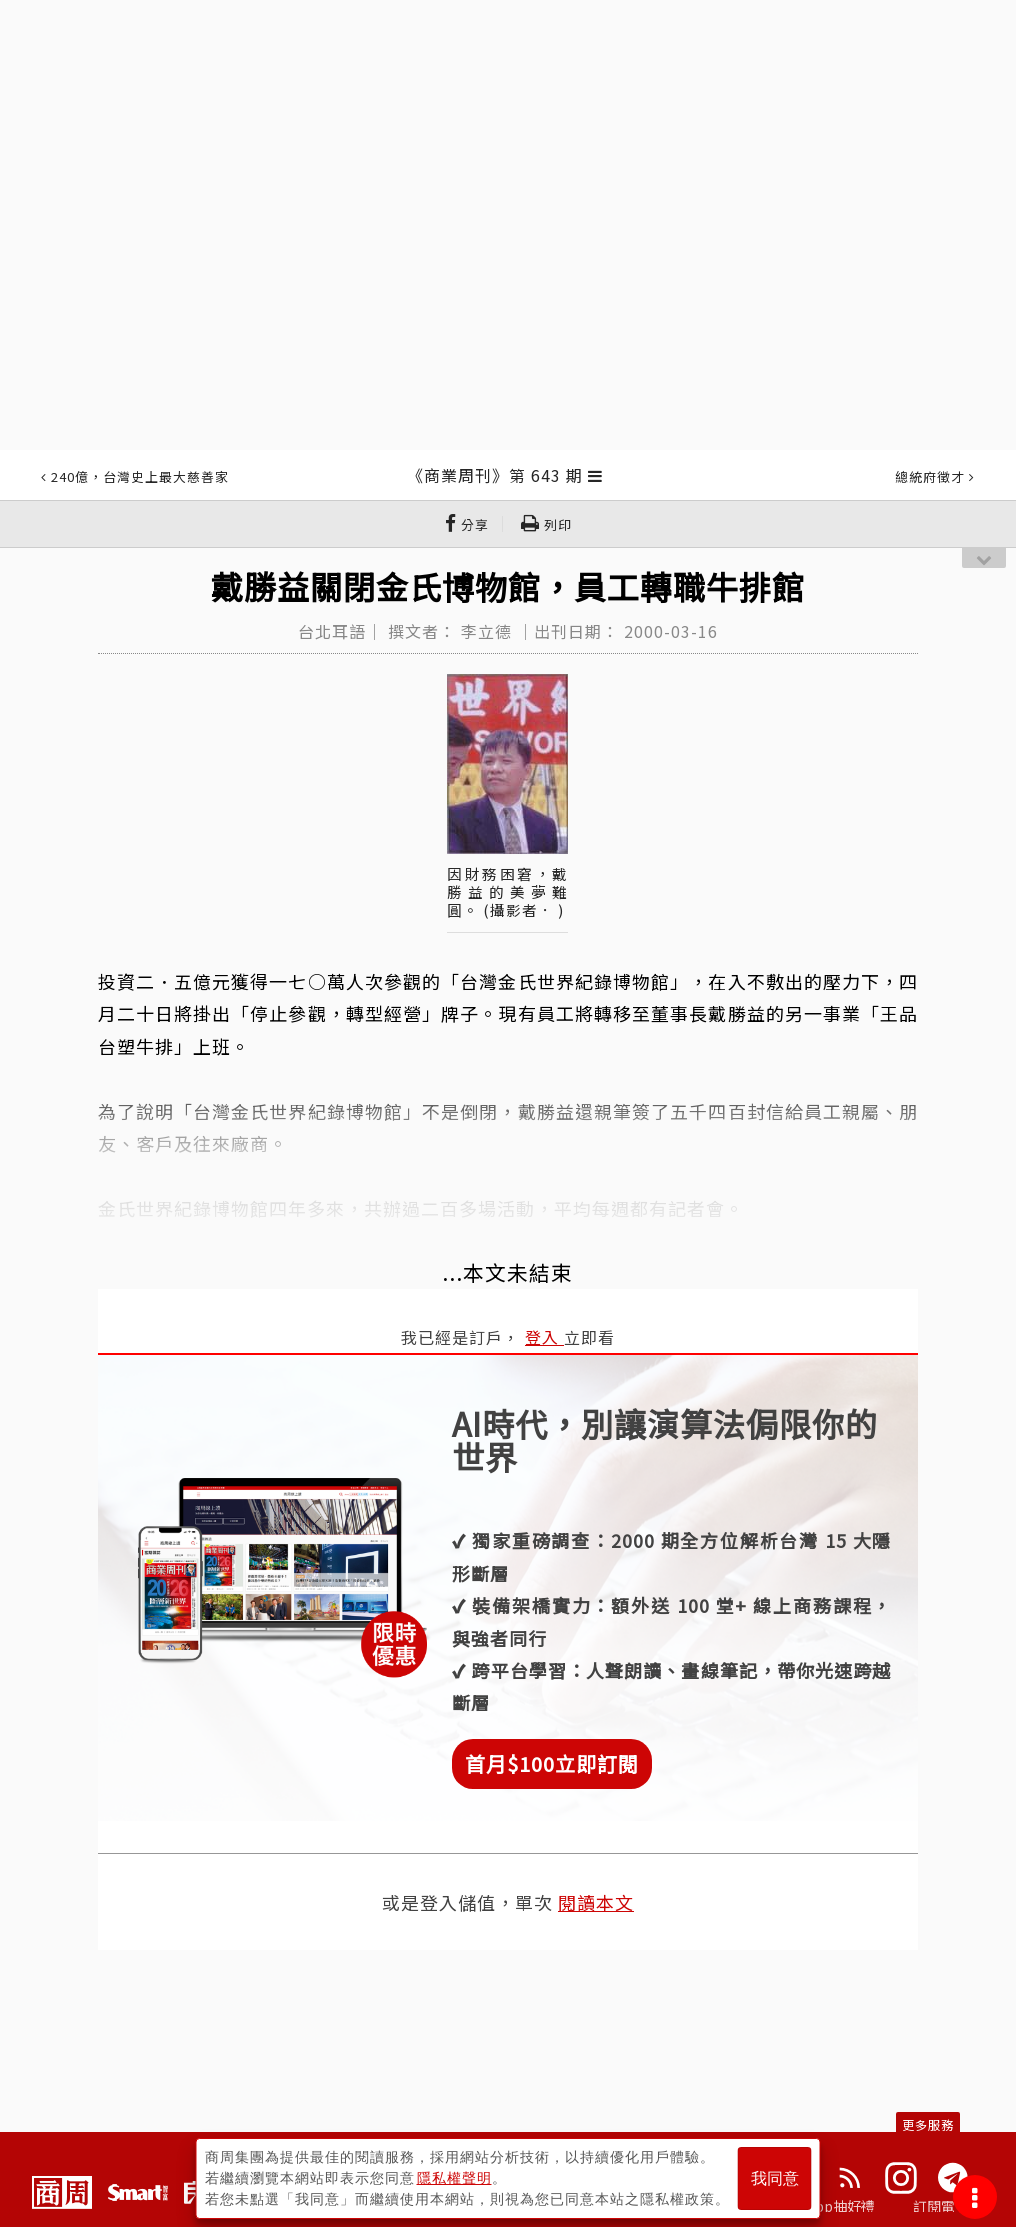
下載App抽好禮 (826, 2206)
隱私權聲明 (454, 2178)
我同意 (775, 2178)
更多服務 (928, 2124)
